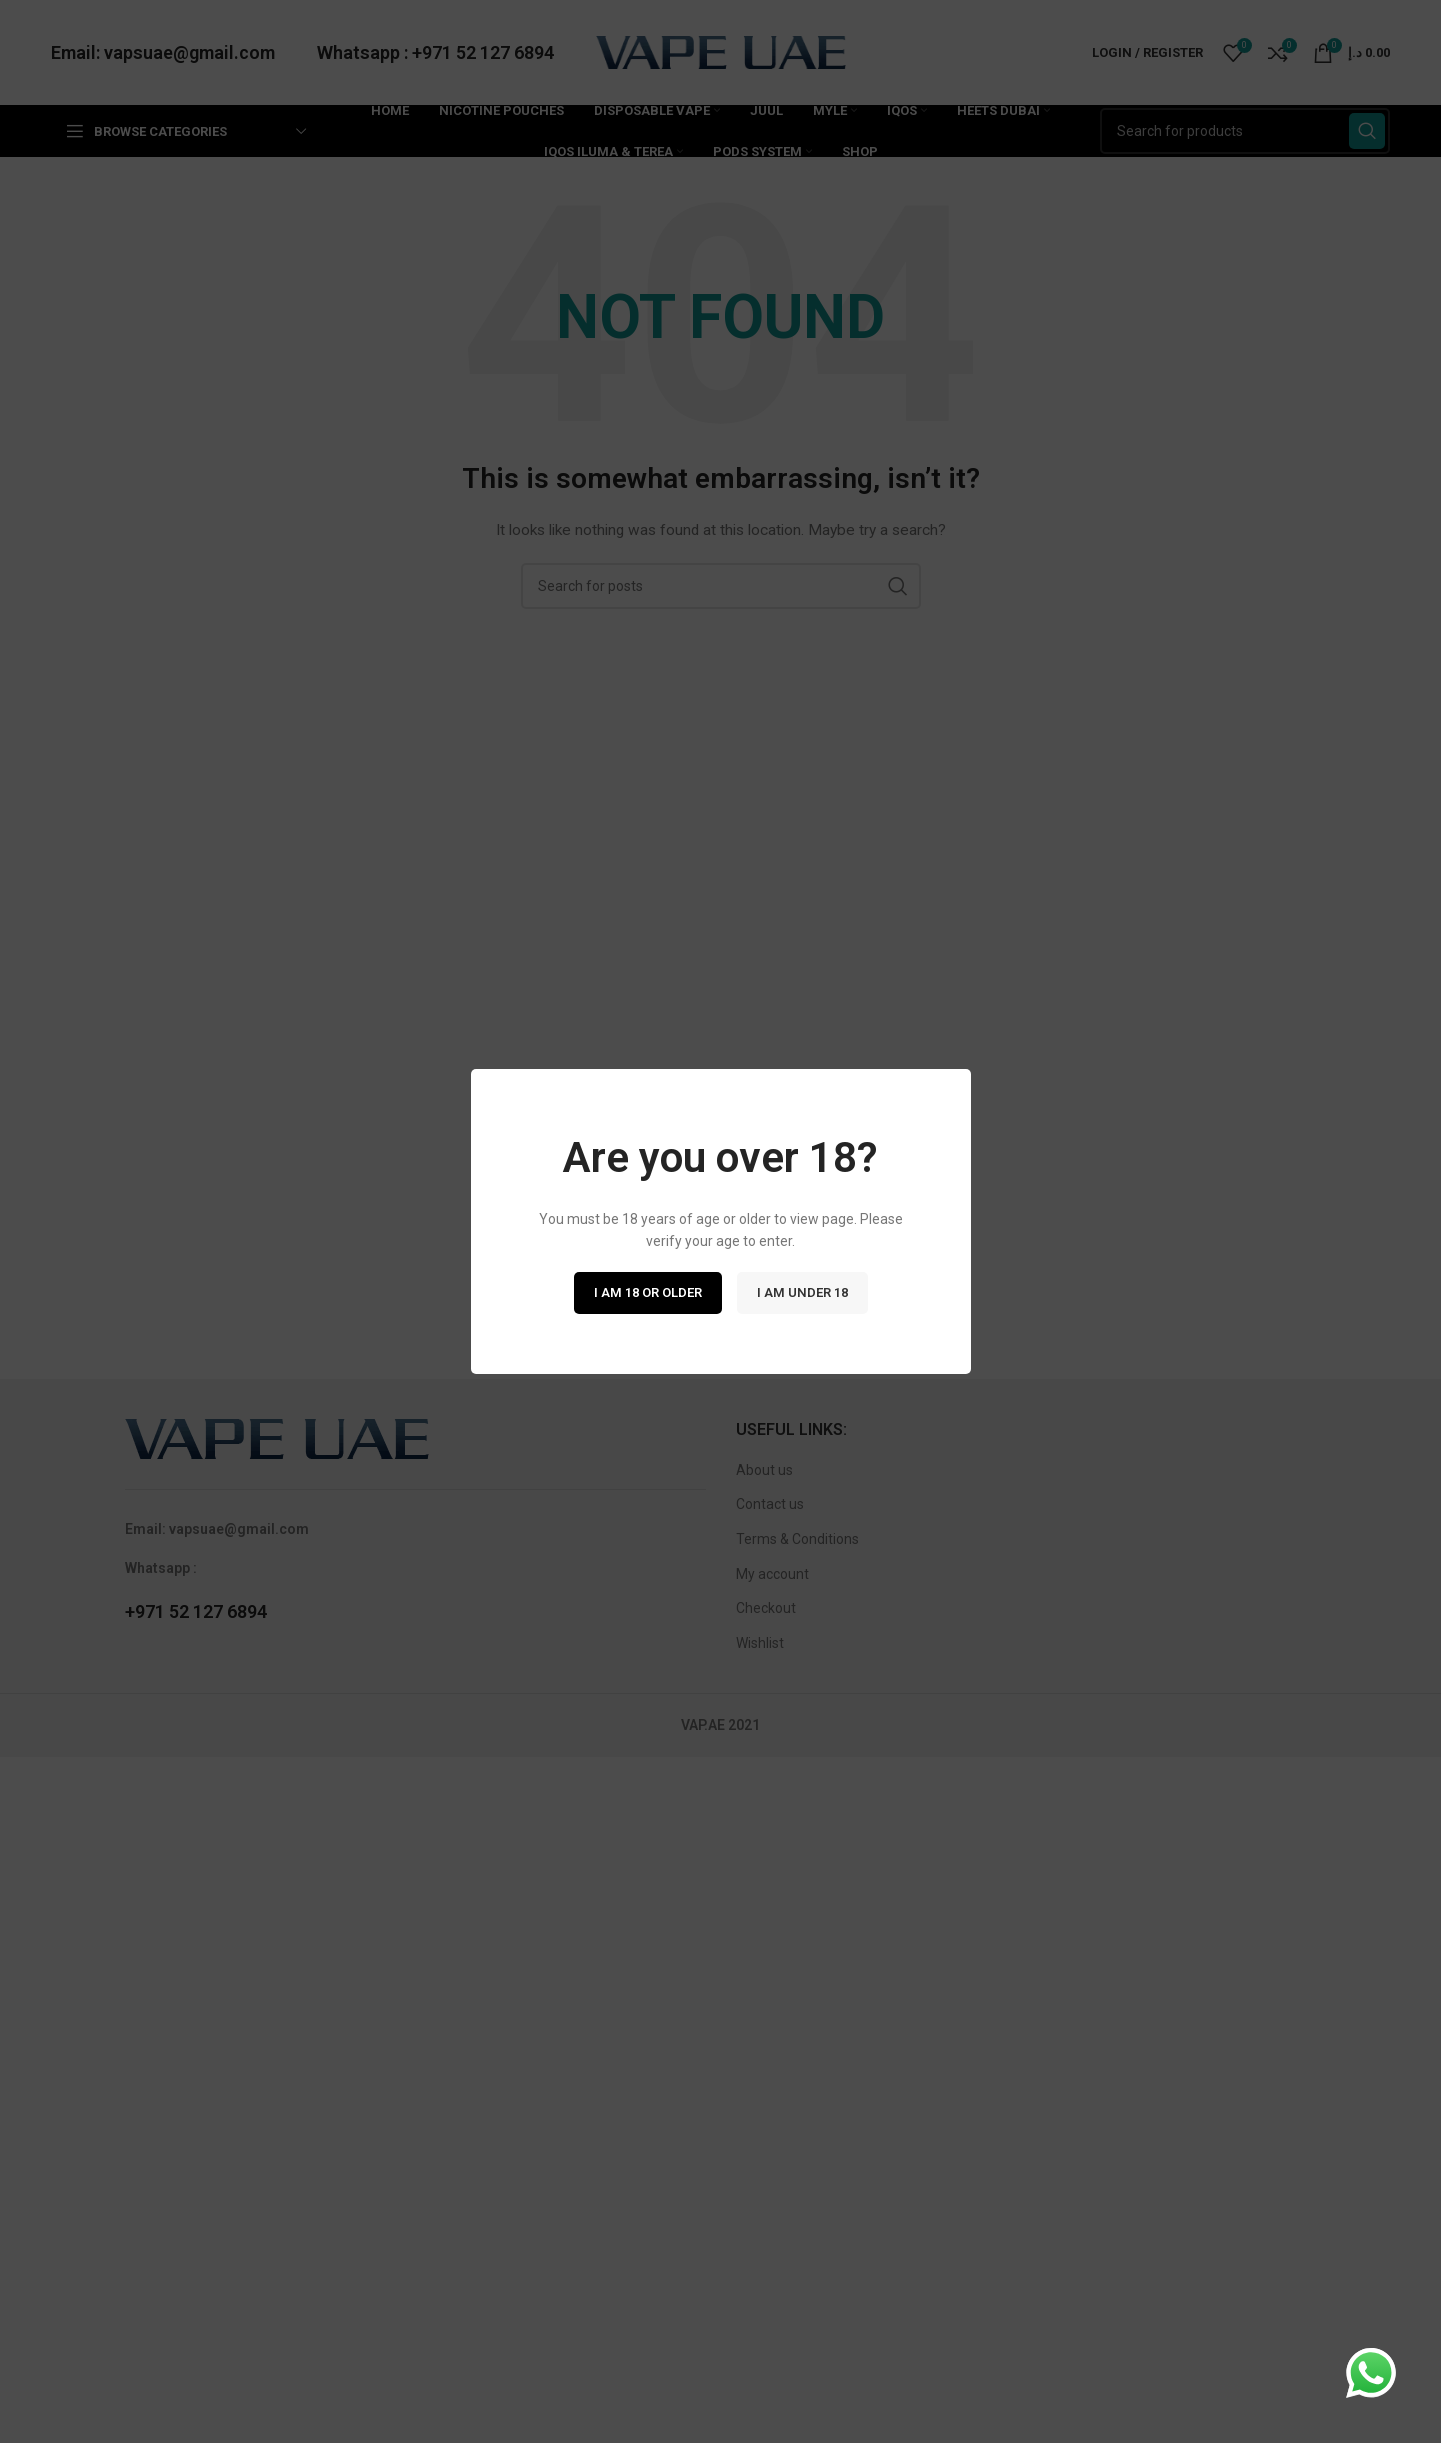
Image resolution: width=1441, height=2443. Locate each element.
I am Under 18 (802, 1292)
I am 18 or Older (648, 1292)
